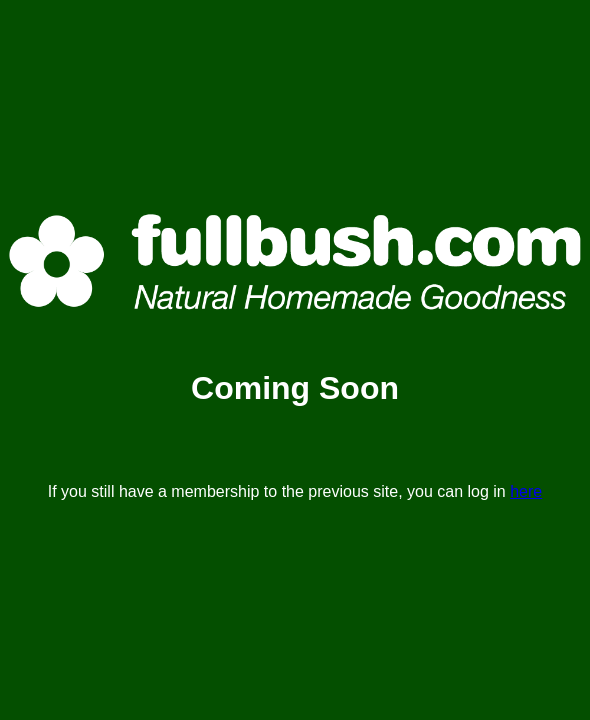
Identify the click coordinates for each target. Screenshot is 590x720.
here (526, 491)
